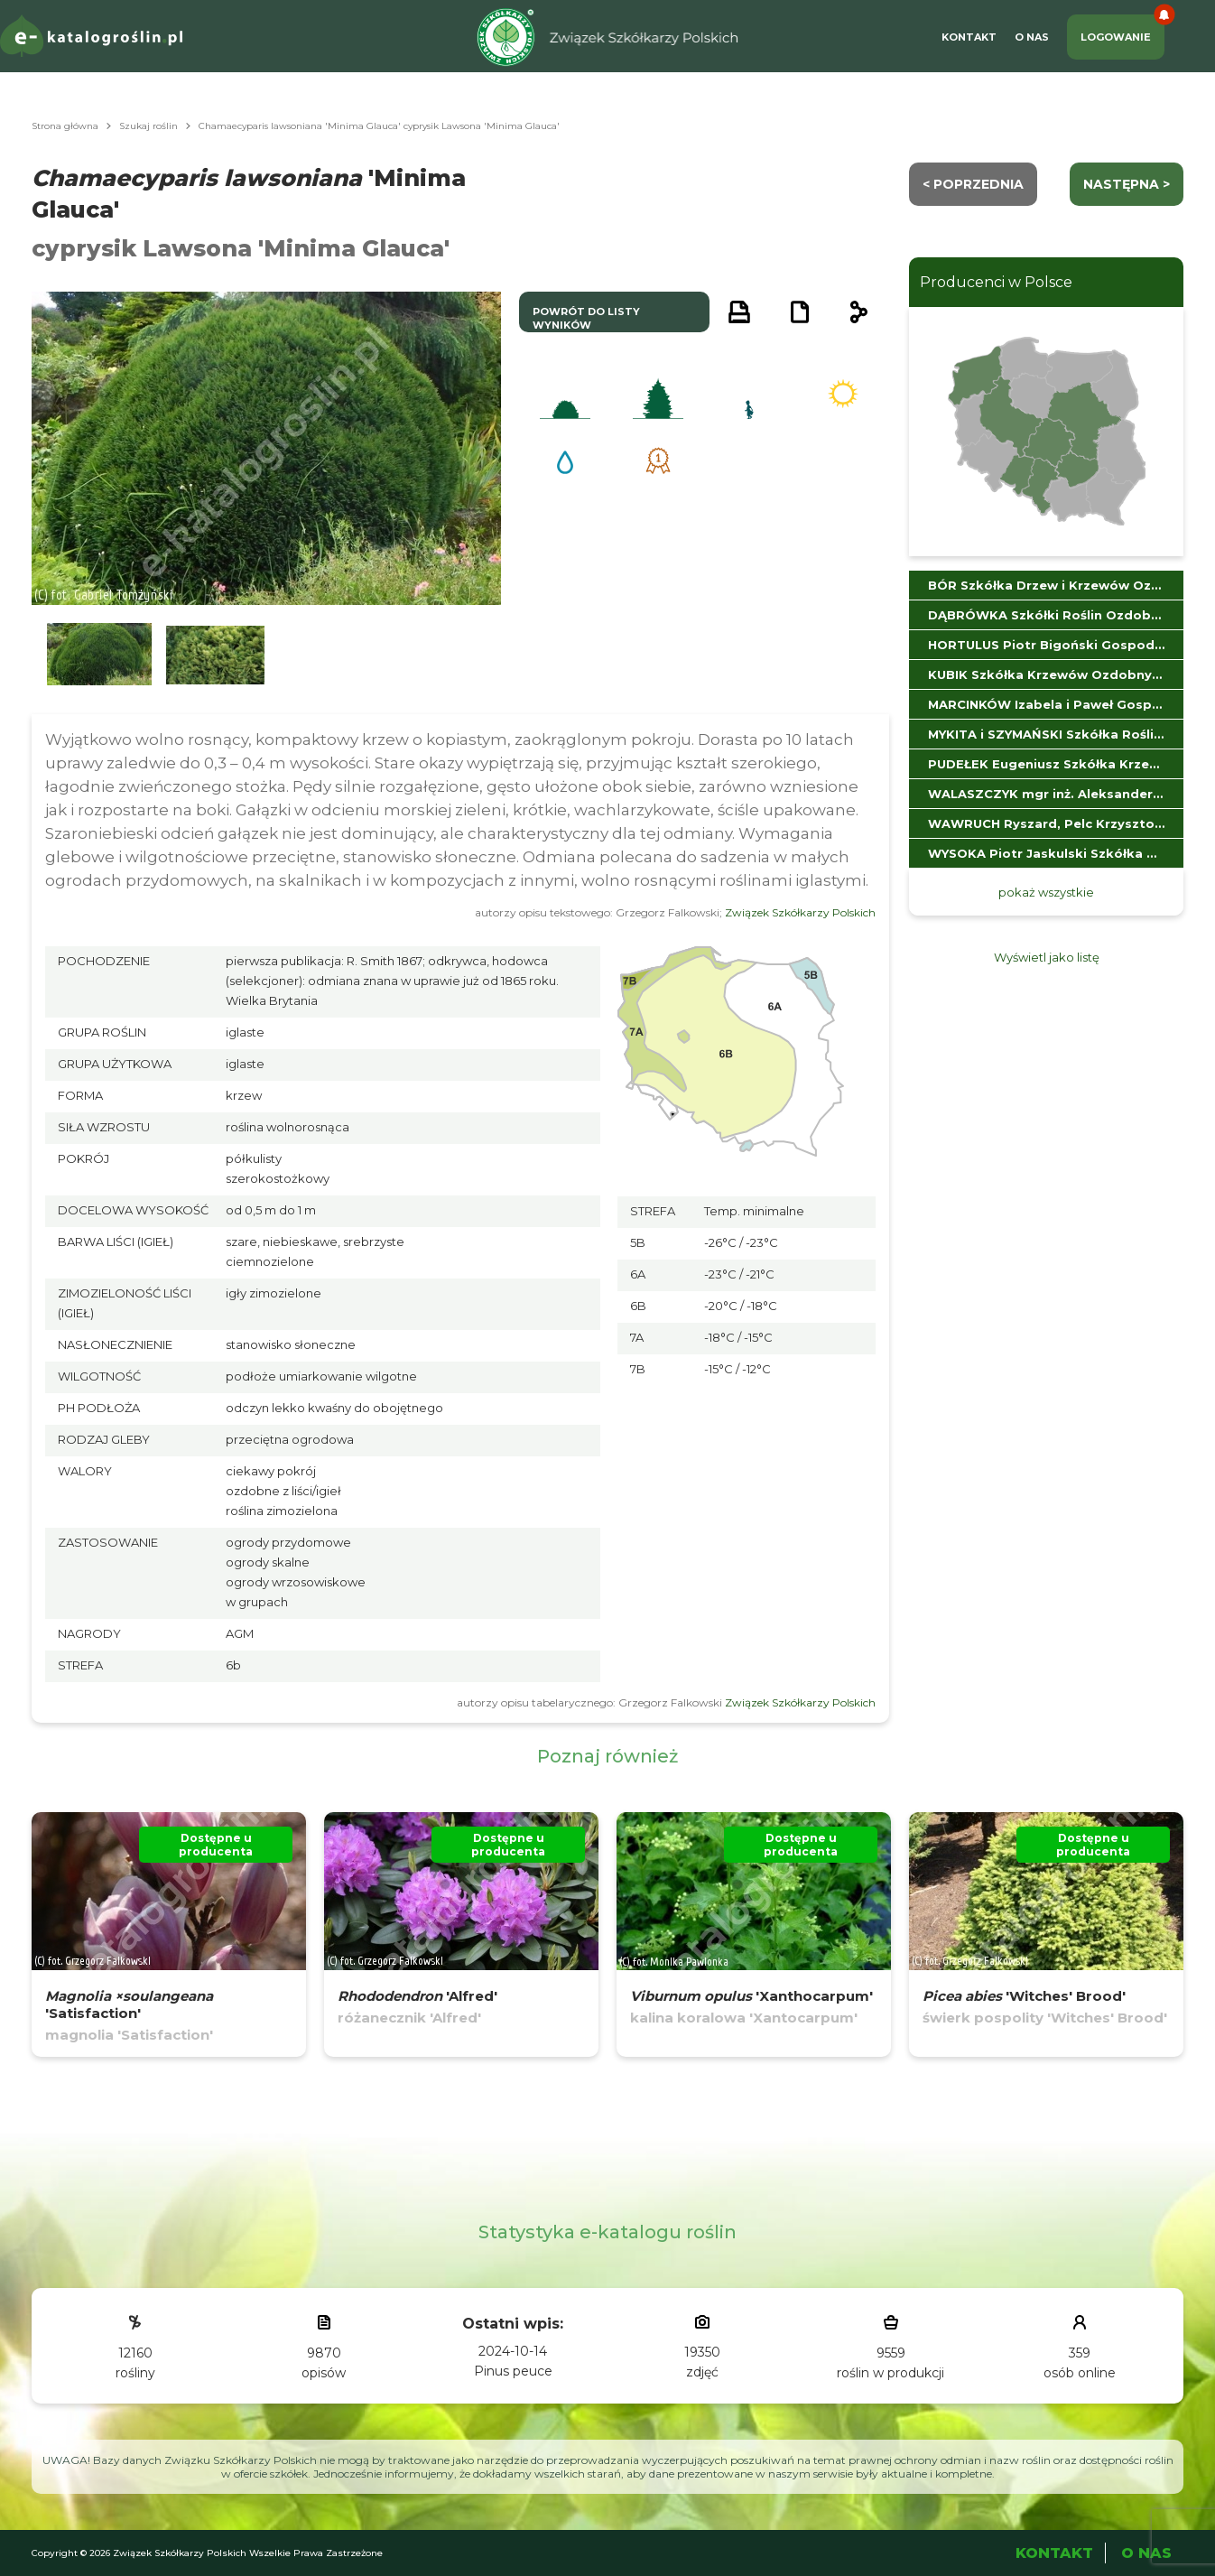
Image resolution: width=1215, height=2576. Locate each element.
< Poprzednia (973, 184)
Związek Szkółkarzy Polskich (800, 912)
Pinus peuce (513, 2371)
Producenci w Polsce (996, 282)
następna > (1126, 184)
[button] (99, 655)
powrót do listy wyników (586, 318)
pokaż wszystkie (1046, 892)
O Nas (1032, 37)
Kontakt (969, 37)
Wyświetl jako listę (1046, 957)
